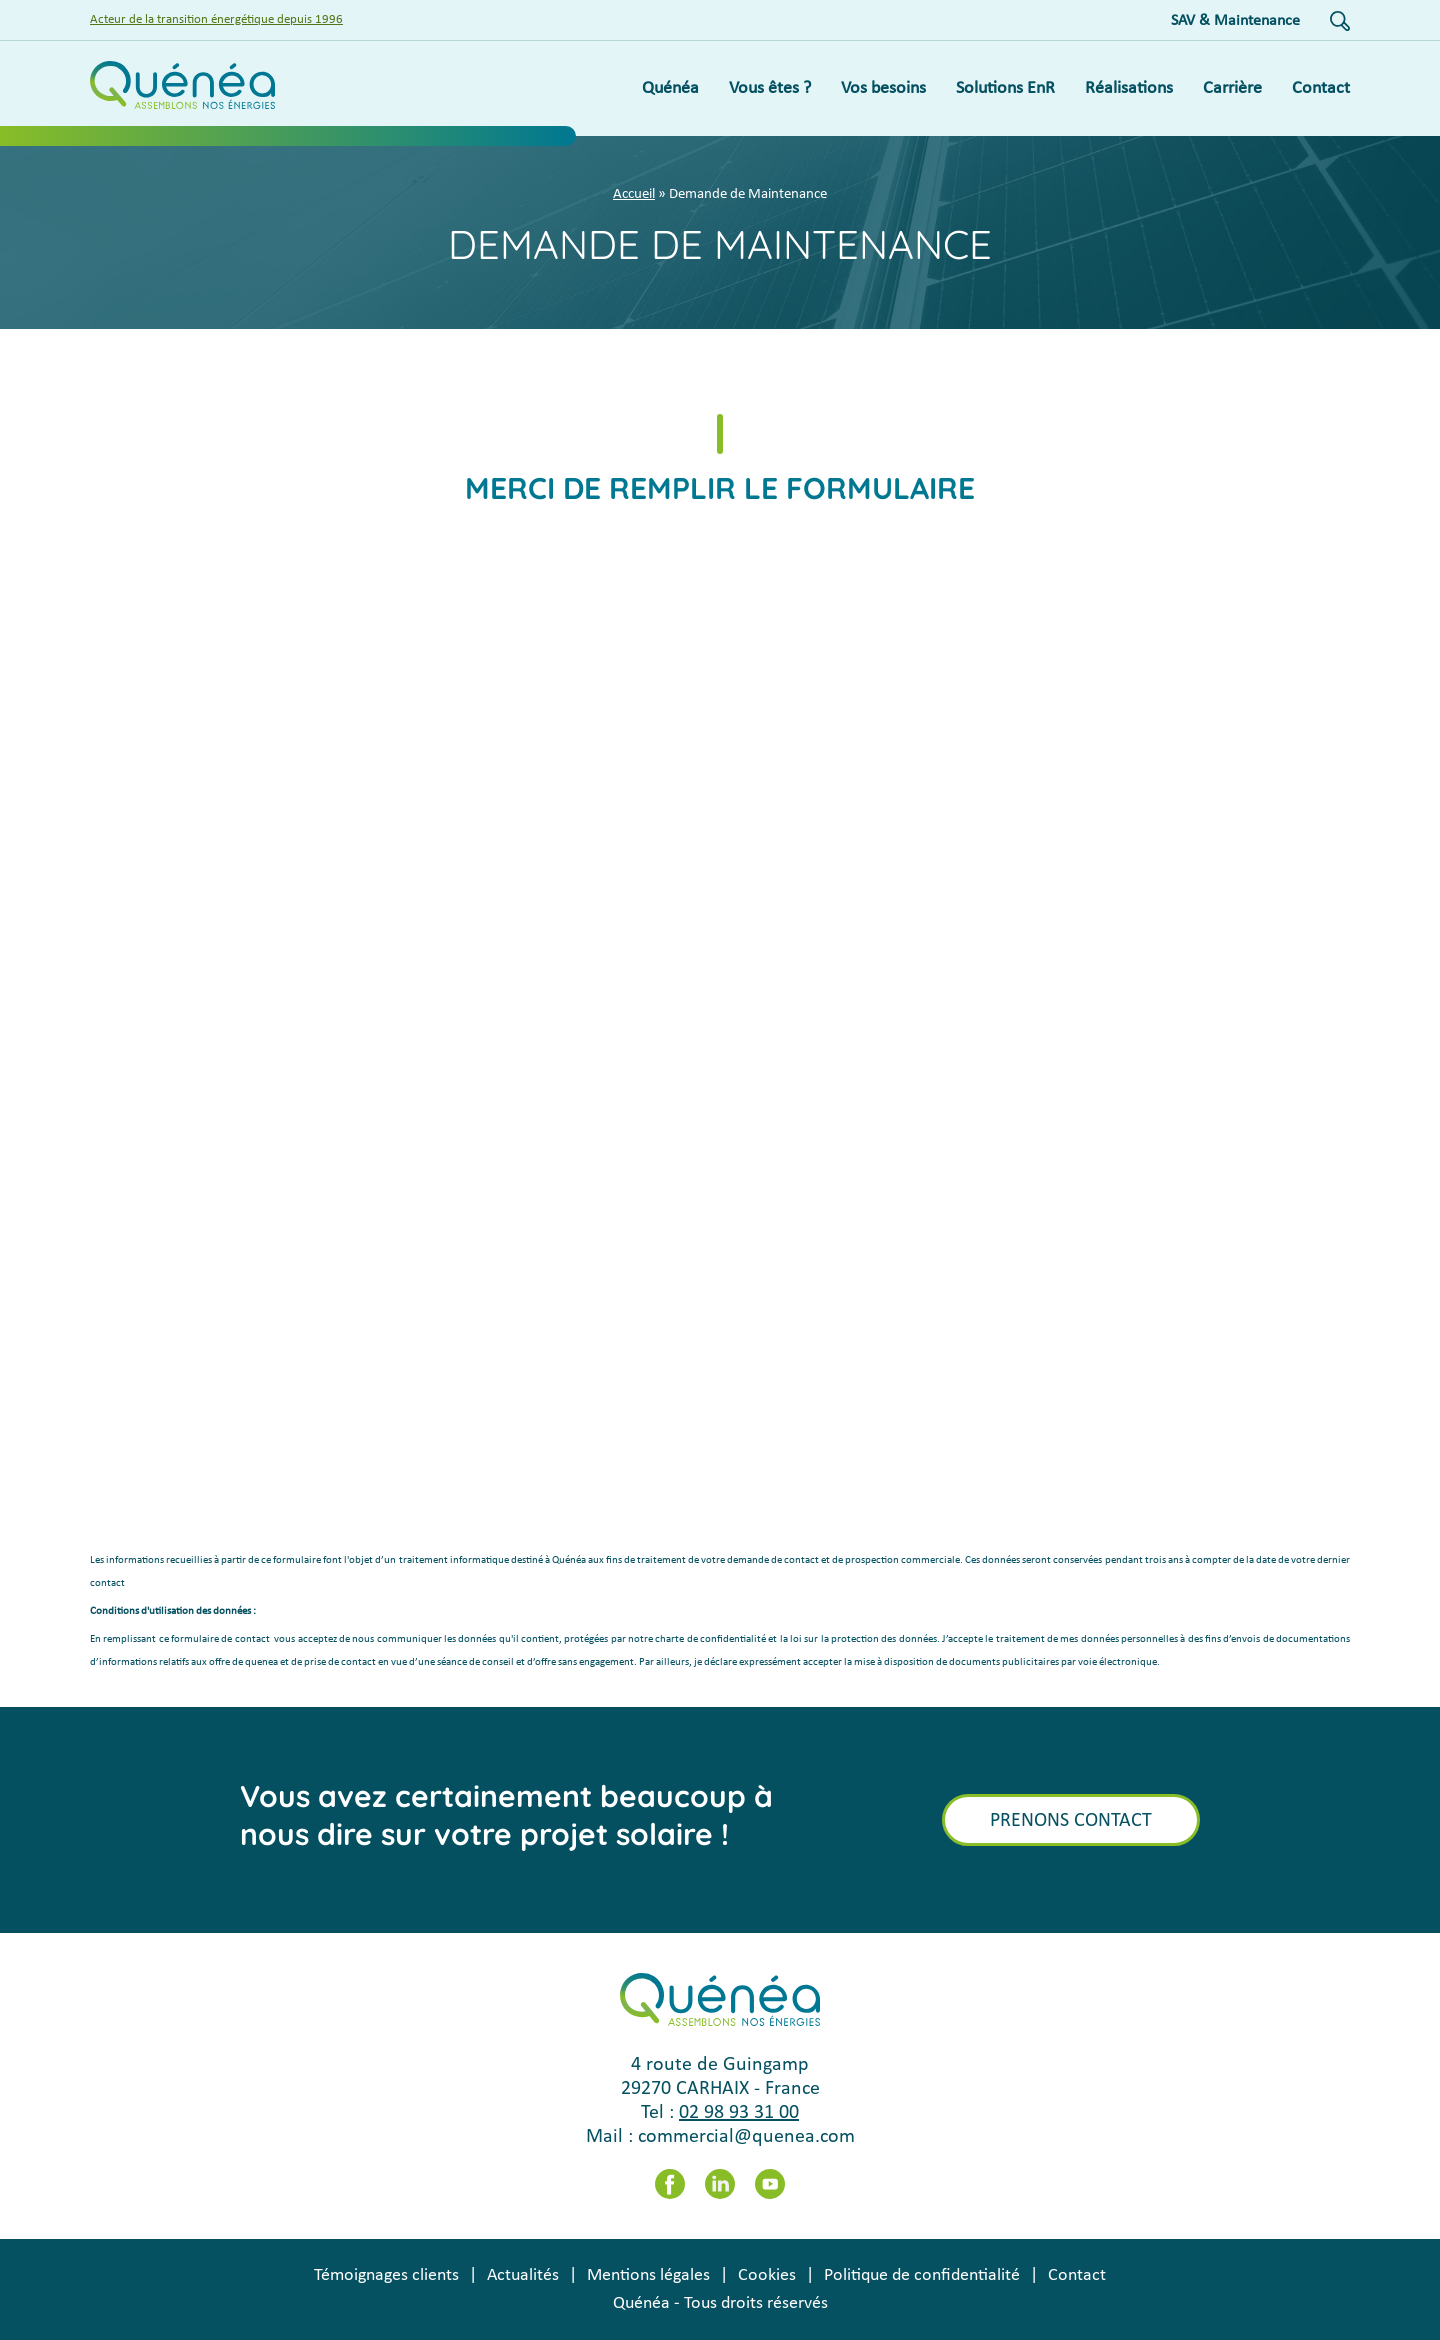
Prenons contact (1071, 1821)
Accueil (634, 194)
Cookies (767, 2275)
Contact (1077, 2275)
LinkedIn (720, 2184)
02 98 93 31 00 (739, 2113)
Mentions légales (648, 2275)
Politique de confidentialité (922, 2275)
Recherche (1340, 21)
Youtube (770, 2184)
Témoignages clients (386, 2275)
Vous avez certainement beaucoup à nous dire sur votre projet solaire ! (506, 1815)
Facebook (670, 2184)
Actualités (523, 2275)
